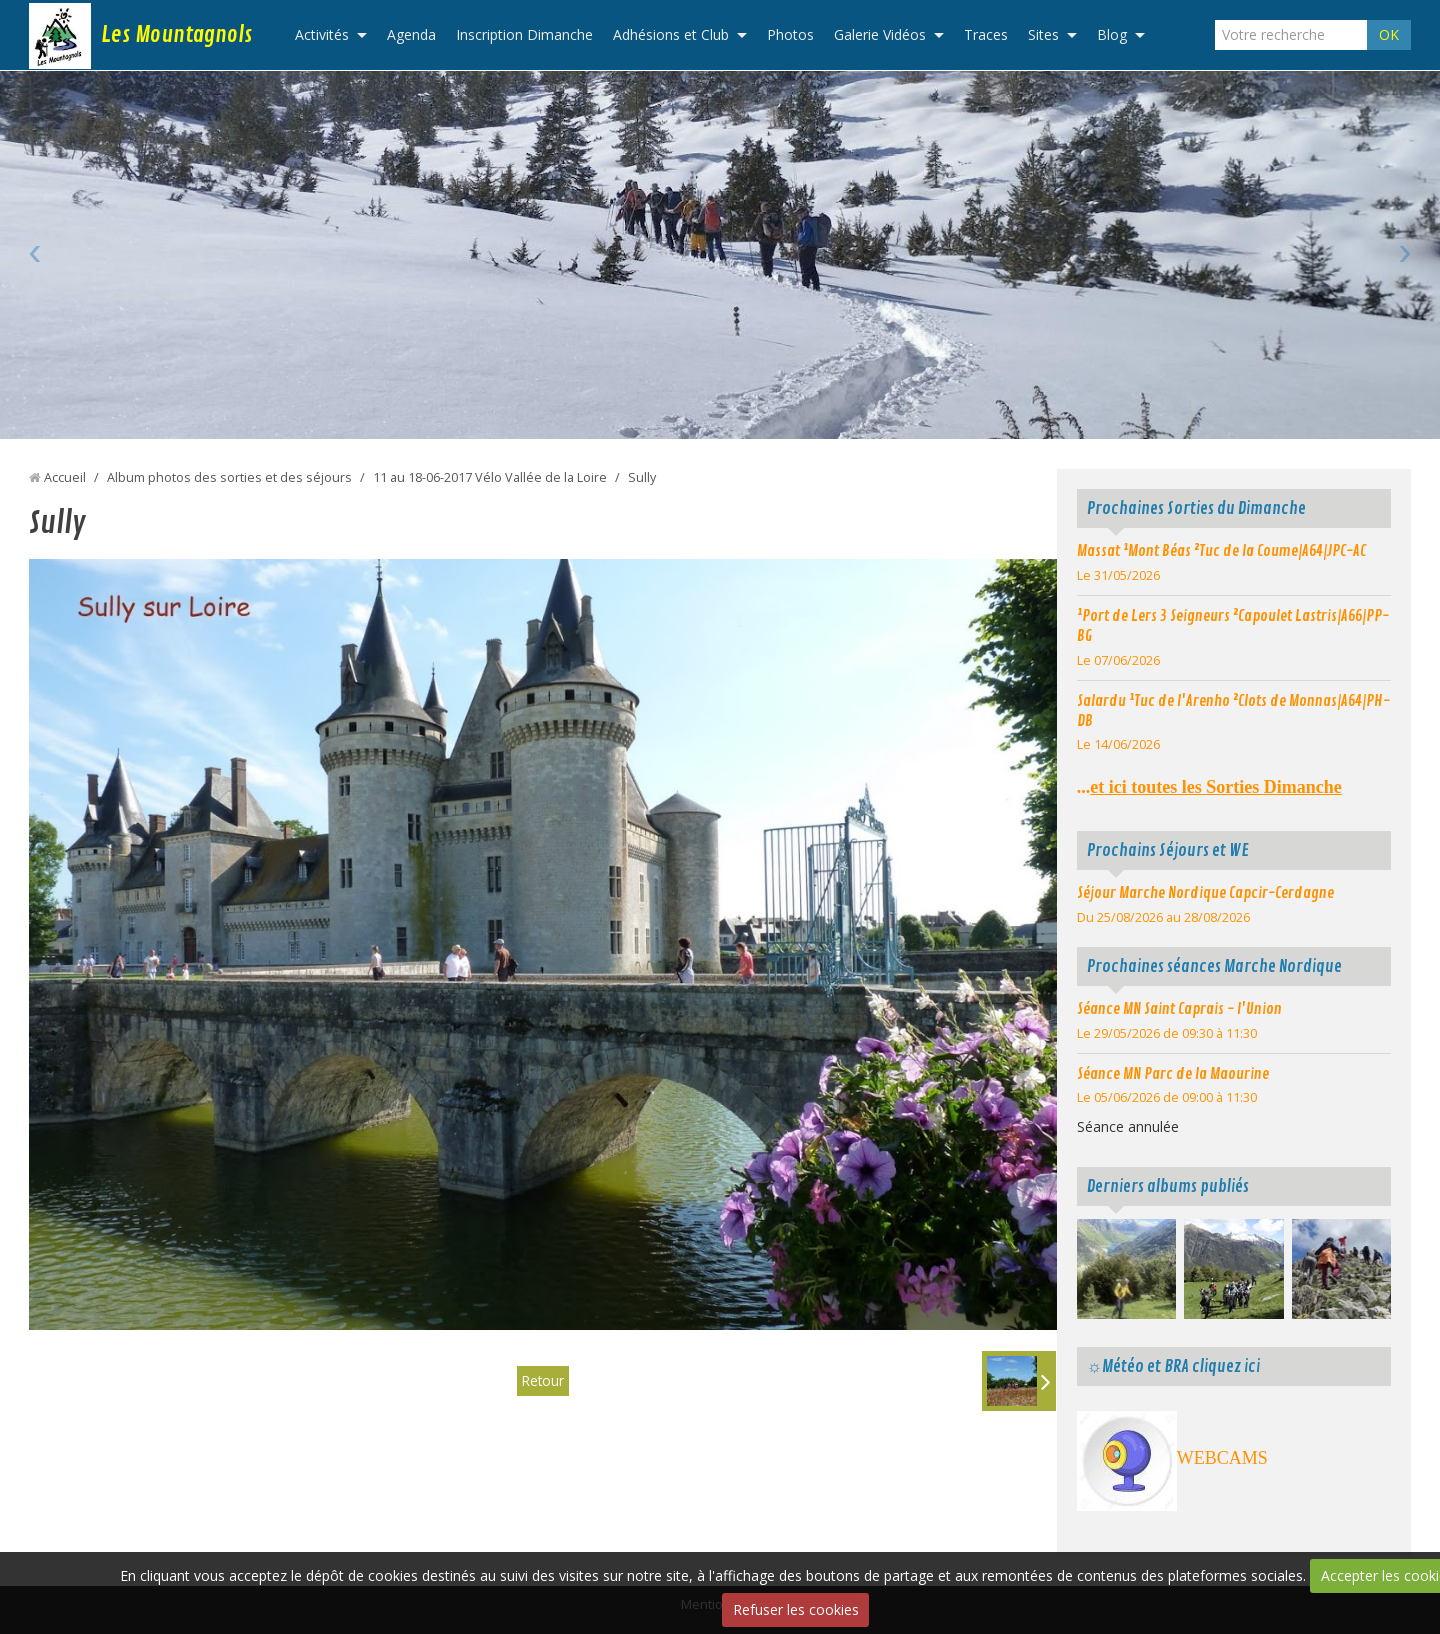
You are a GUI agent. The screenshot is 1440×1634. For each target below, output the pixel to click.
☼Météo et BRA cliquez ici (1173, 1366)
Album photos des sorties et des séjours (229, 477)
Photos (790, 34)
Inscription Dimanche (524, 34)
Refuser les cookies (796, 1609)
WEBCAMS (1222, 1458)
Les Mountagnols (176, 35)
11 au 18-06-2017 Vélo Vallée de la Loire (490, 477)
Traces (986, 34)
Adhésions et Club (671, 34)
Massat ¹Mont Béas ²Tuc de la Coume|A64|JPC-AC (1221, 551)
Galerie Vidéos (880, 34)
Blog (1112, 34)
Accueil (65, 477)
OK (1389, 34)
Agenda (411, 34)
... (1209, 787)
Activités (322, 34)
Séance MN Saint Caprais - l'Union (1179, 1009)
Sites (1043, 34)
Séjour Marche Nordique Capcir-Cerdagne (1205, 893)
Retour (543, 1380)
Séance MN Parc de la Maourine (1173, 1074)
